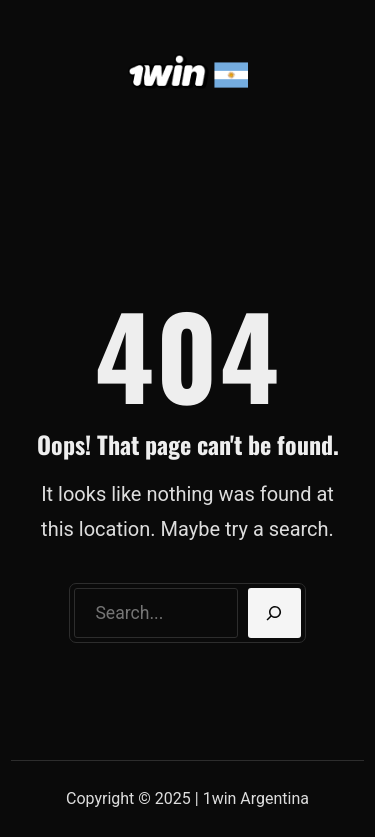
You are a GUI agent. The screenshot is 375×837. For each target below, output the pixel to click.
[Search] (274, 613)
